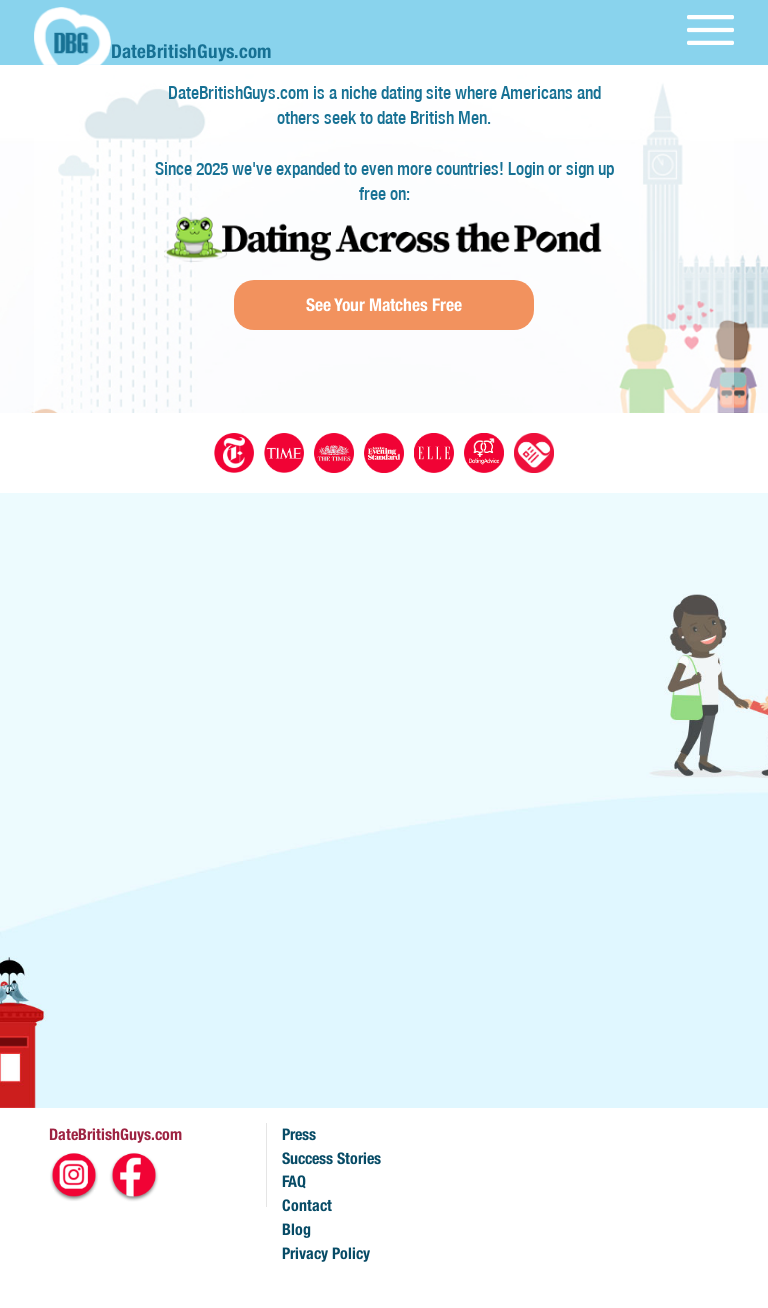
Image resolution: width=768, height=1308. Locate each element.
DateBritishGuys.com (115, 1134)
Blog (296, 1229)
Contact (307, 1205)
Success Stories (331, 1158)
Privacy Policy (326, 1253)
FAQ (294, 1181)
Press (299, 1134)
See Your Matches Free (384, 304)
